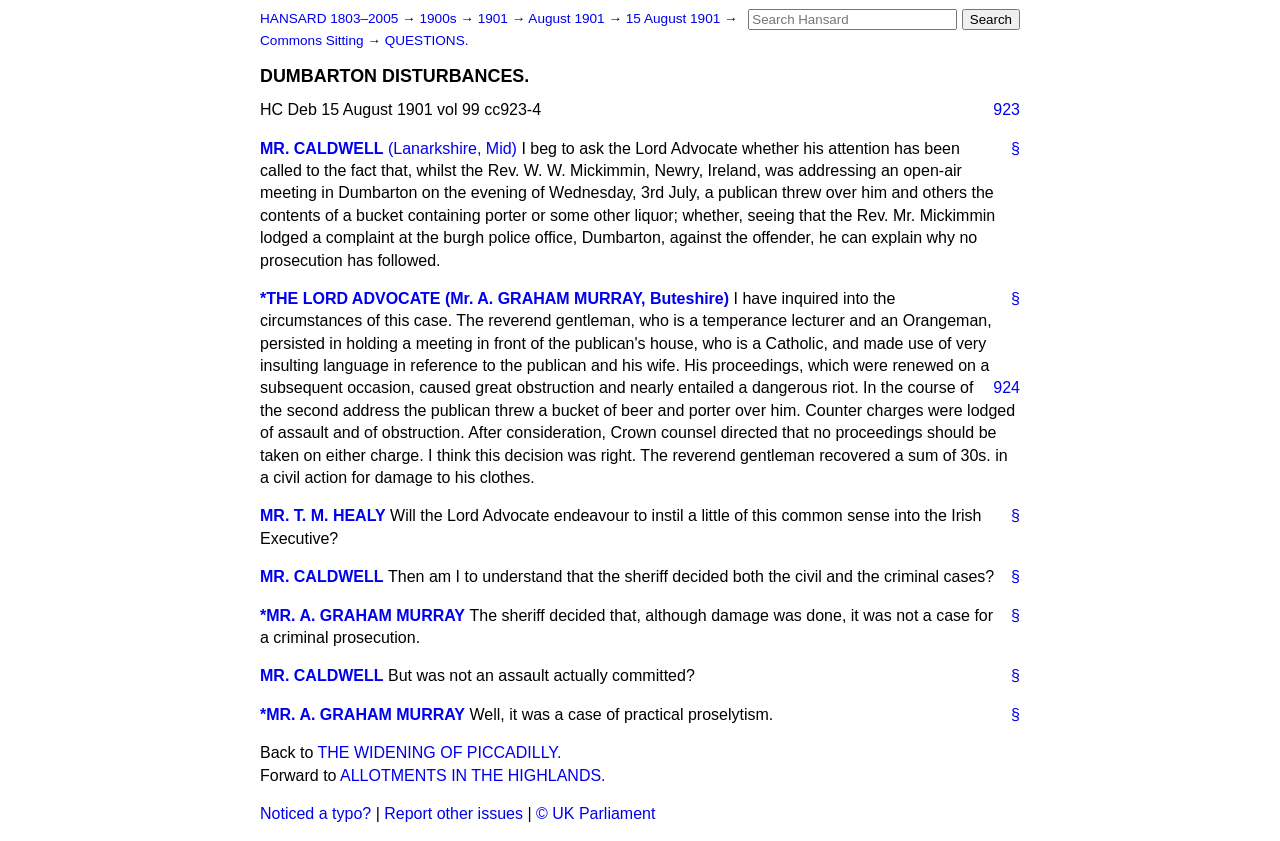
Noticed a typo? (315, 813)
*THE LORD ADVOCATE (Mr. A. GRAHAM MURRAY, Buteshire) (494, 298)
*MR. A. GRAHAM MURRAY (362, 615)
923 (1006, 109)
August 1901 (568, 18)
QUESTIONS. (427, 40)
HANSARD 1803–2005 (329, 18)
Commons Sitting (313, 40)
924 (1006, 387)
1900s (439, 18)
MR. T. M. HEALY (323, 515)
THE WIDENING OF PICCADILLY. (440, 752)
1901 (495, 18)
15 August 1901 (675, 18)
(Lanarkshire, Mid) (452, 148)
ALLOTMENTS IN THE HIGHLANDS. (473, 775)
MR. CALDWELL (322, 148)
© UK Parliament (595, 813)
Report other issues (453, 813)
